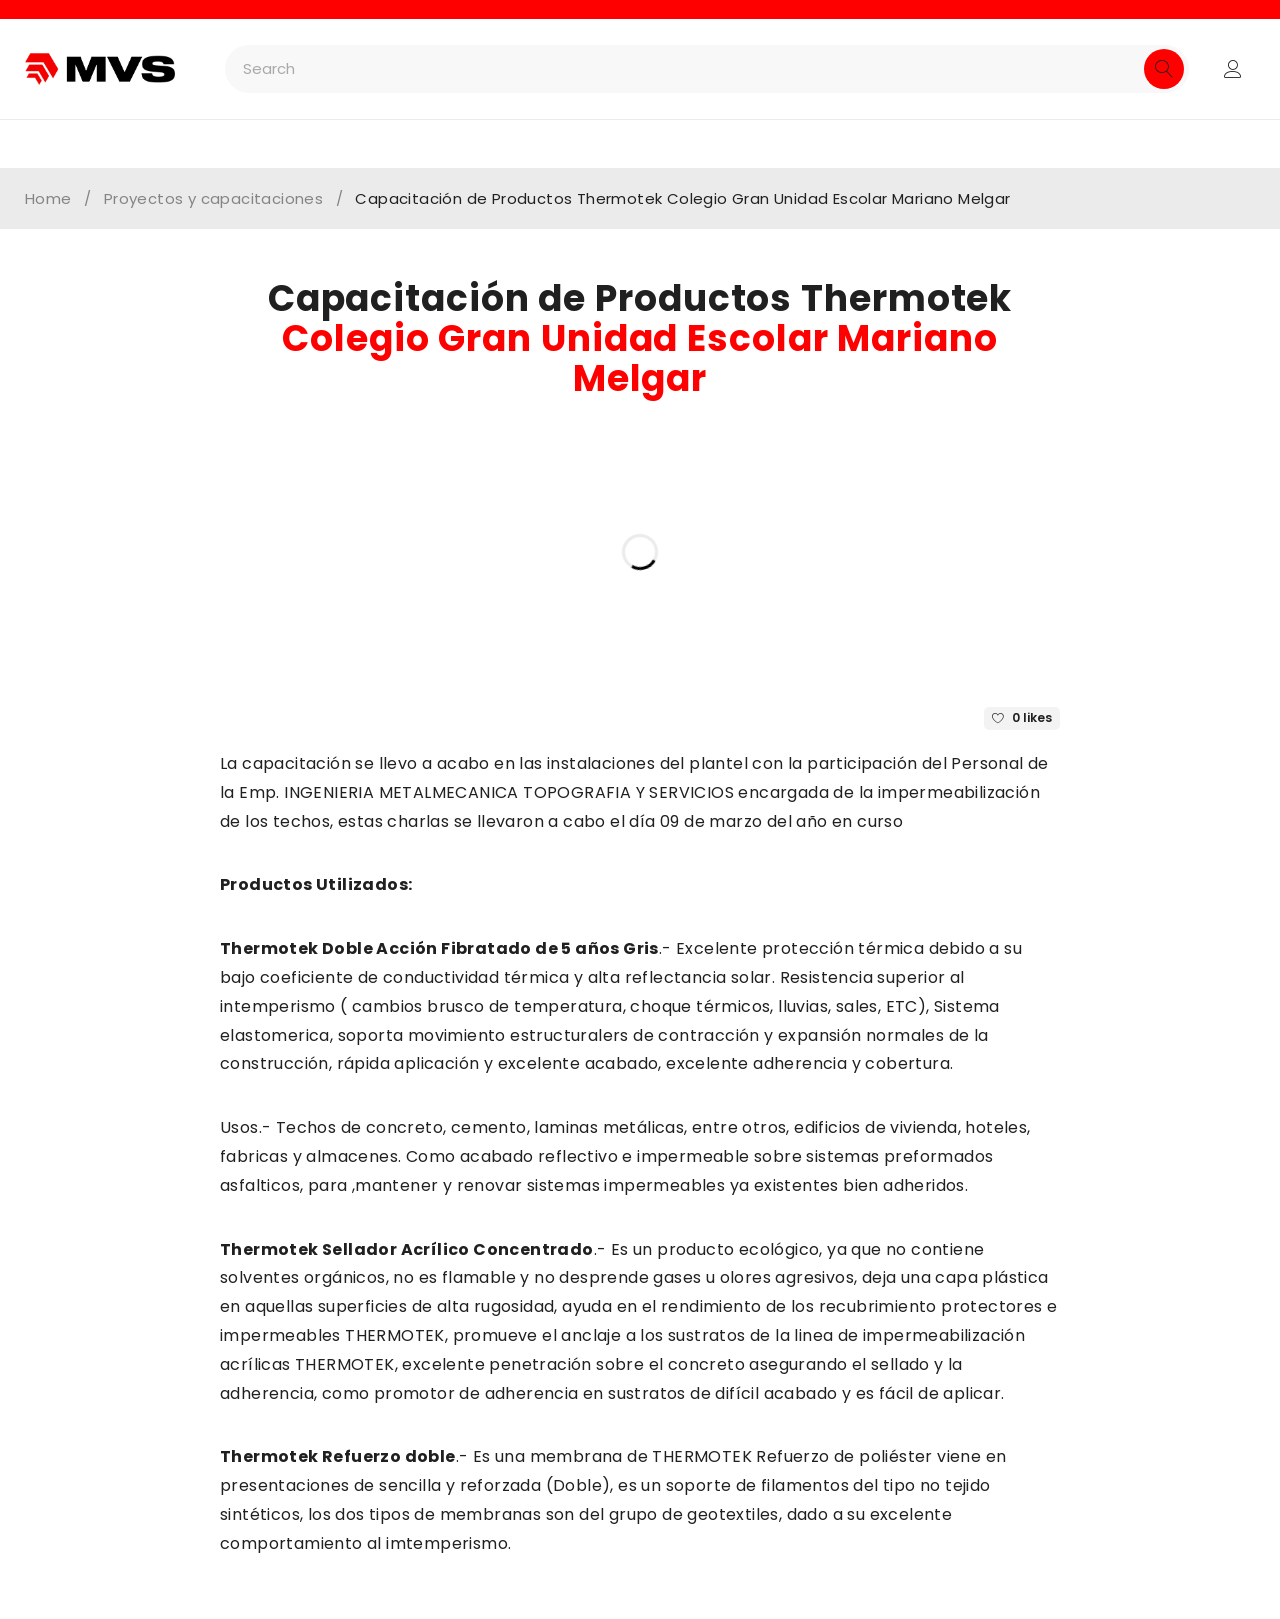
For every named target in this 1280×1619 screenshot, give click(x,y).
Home (48, 199)
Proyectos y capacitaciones (213, 199)
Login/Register (1233, 69)
